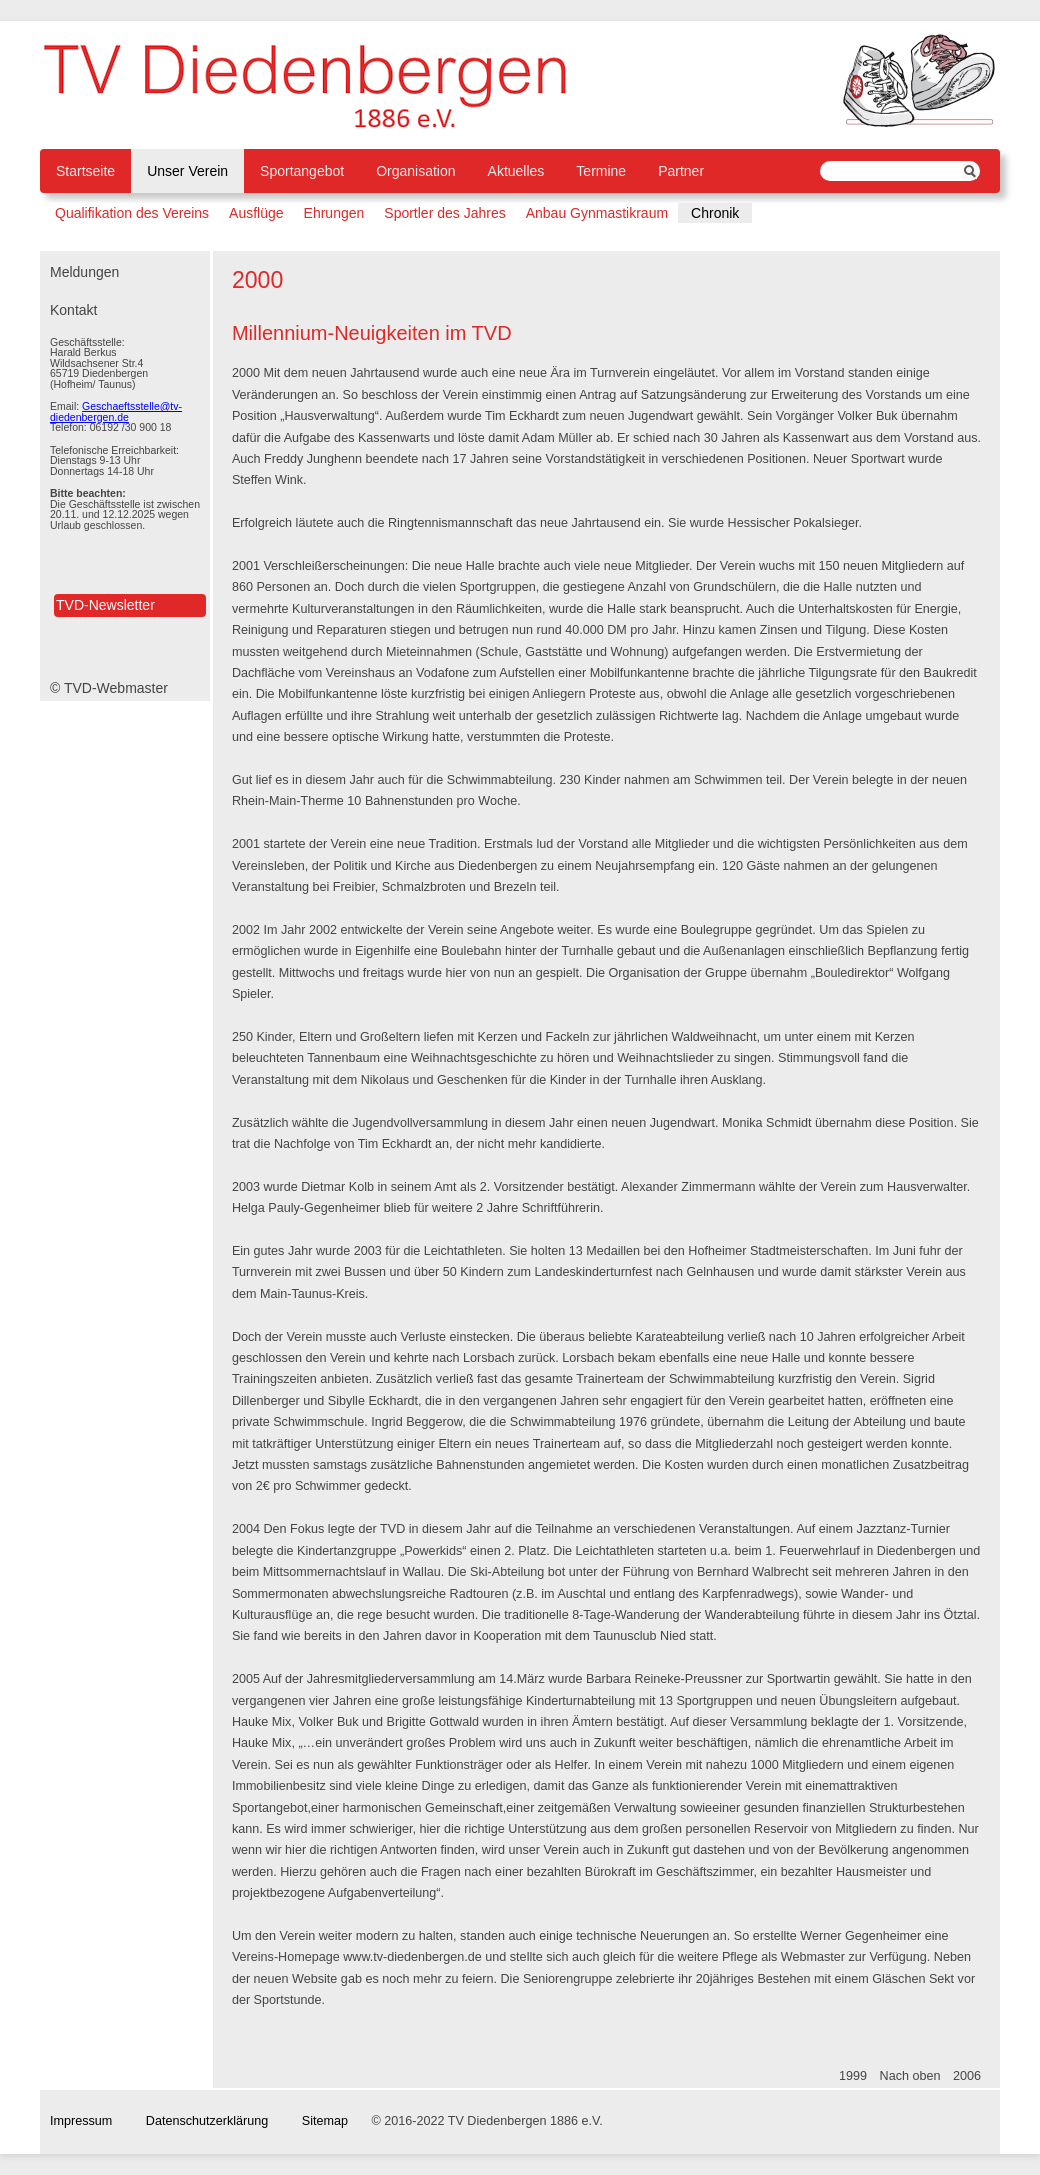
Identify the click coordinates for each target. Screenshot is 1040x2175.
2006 (967, 2076)
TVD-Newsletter (105, 605)
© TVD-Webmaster (109, 688)
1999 (853, 2076)
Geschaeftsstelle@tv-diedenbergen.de (116, 411)
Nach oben (910, 2076)
